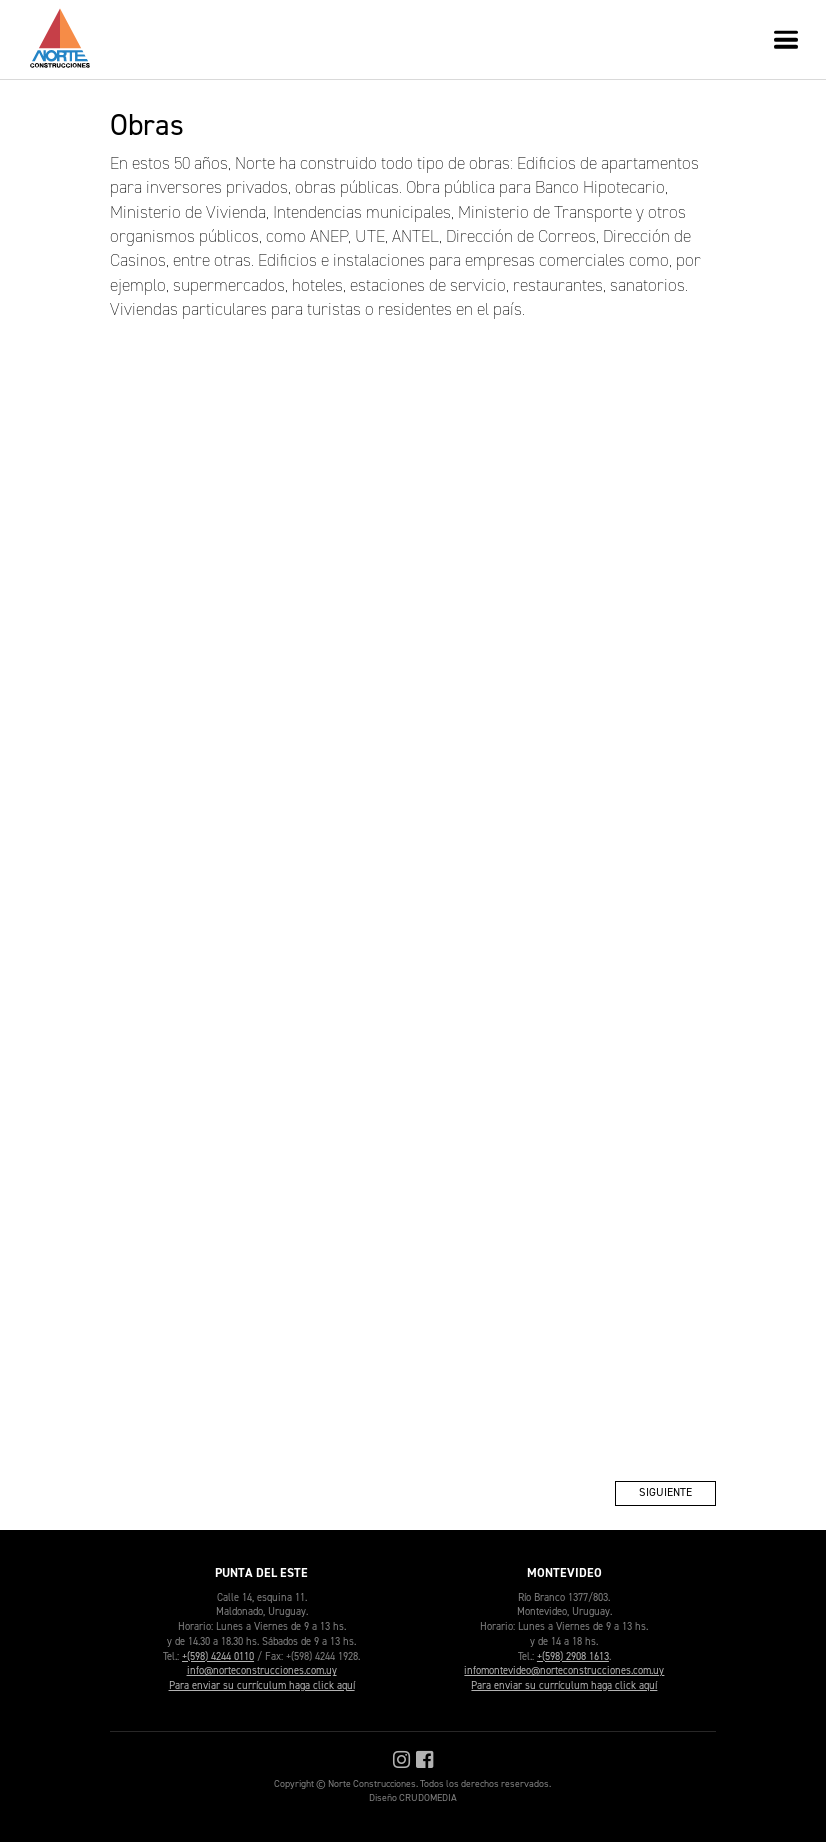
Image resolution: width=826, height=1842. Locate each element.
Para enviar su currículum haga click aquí (262, 1685)
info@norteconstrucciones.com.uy (262, 1670)
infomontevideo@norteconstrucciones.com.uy (564, 1670)
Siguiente (665, 1492)
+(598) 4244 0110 (218, 1656)
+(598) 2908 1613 (573, 1656)
